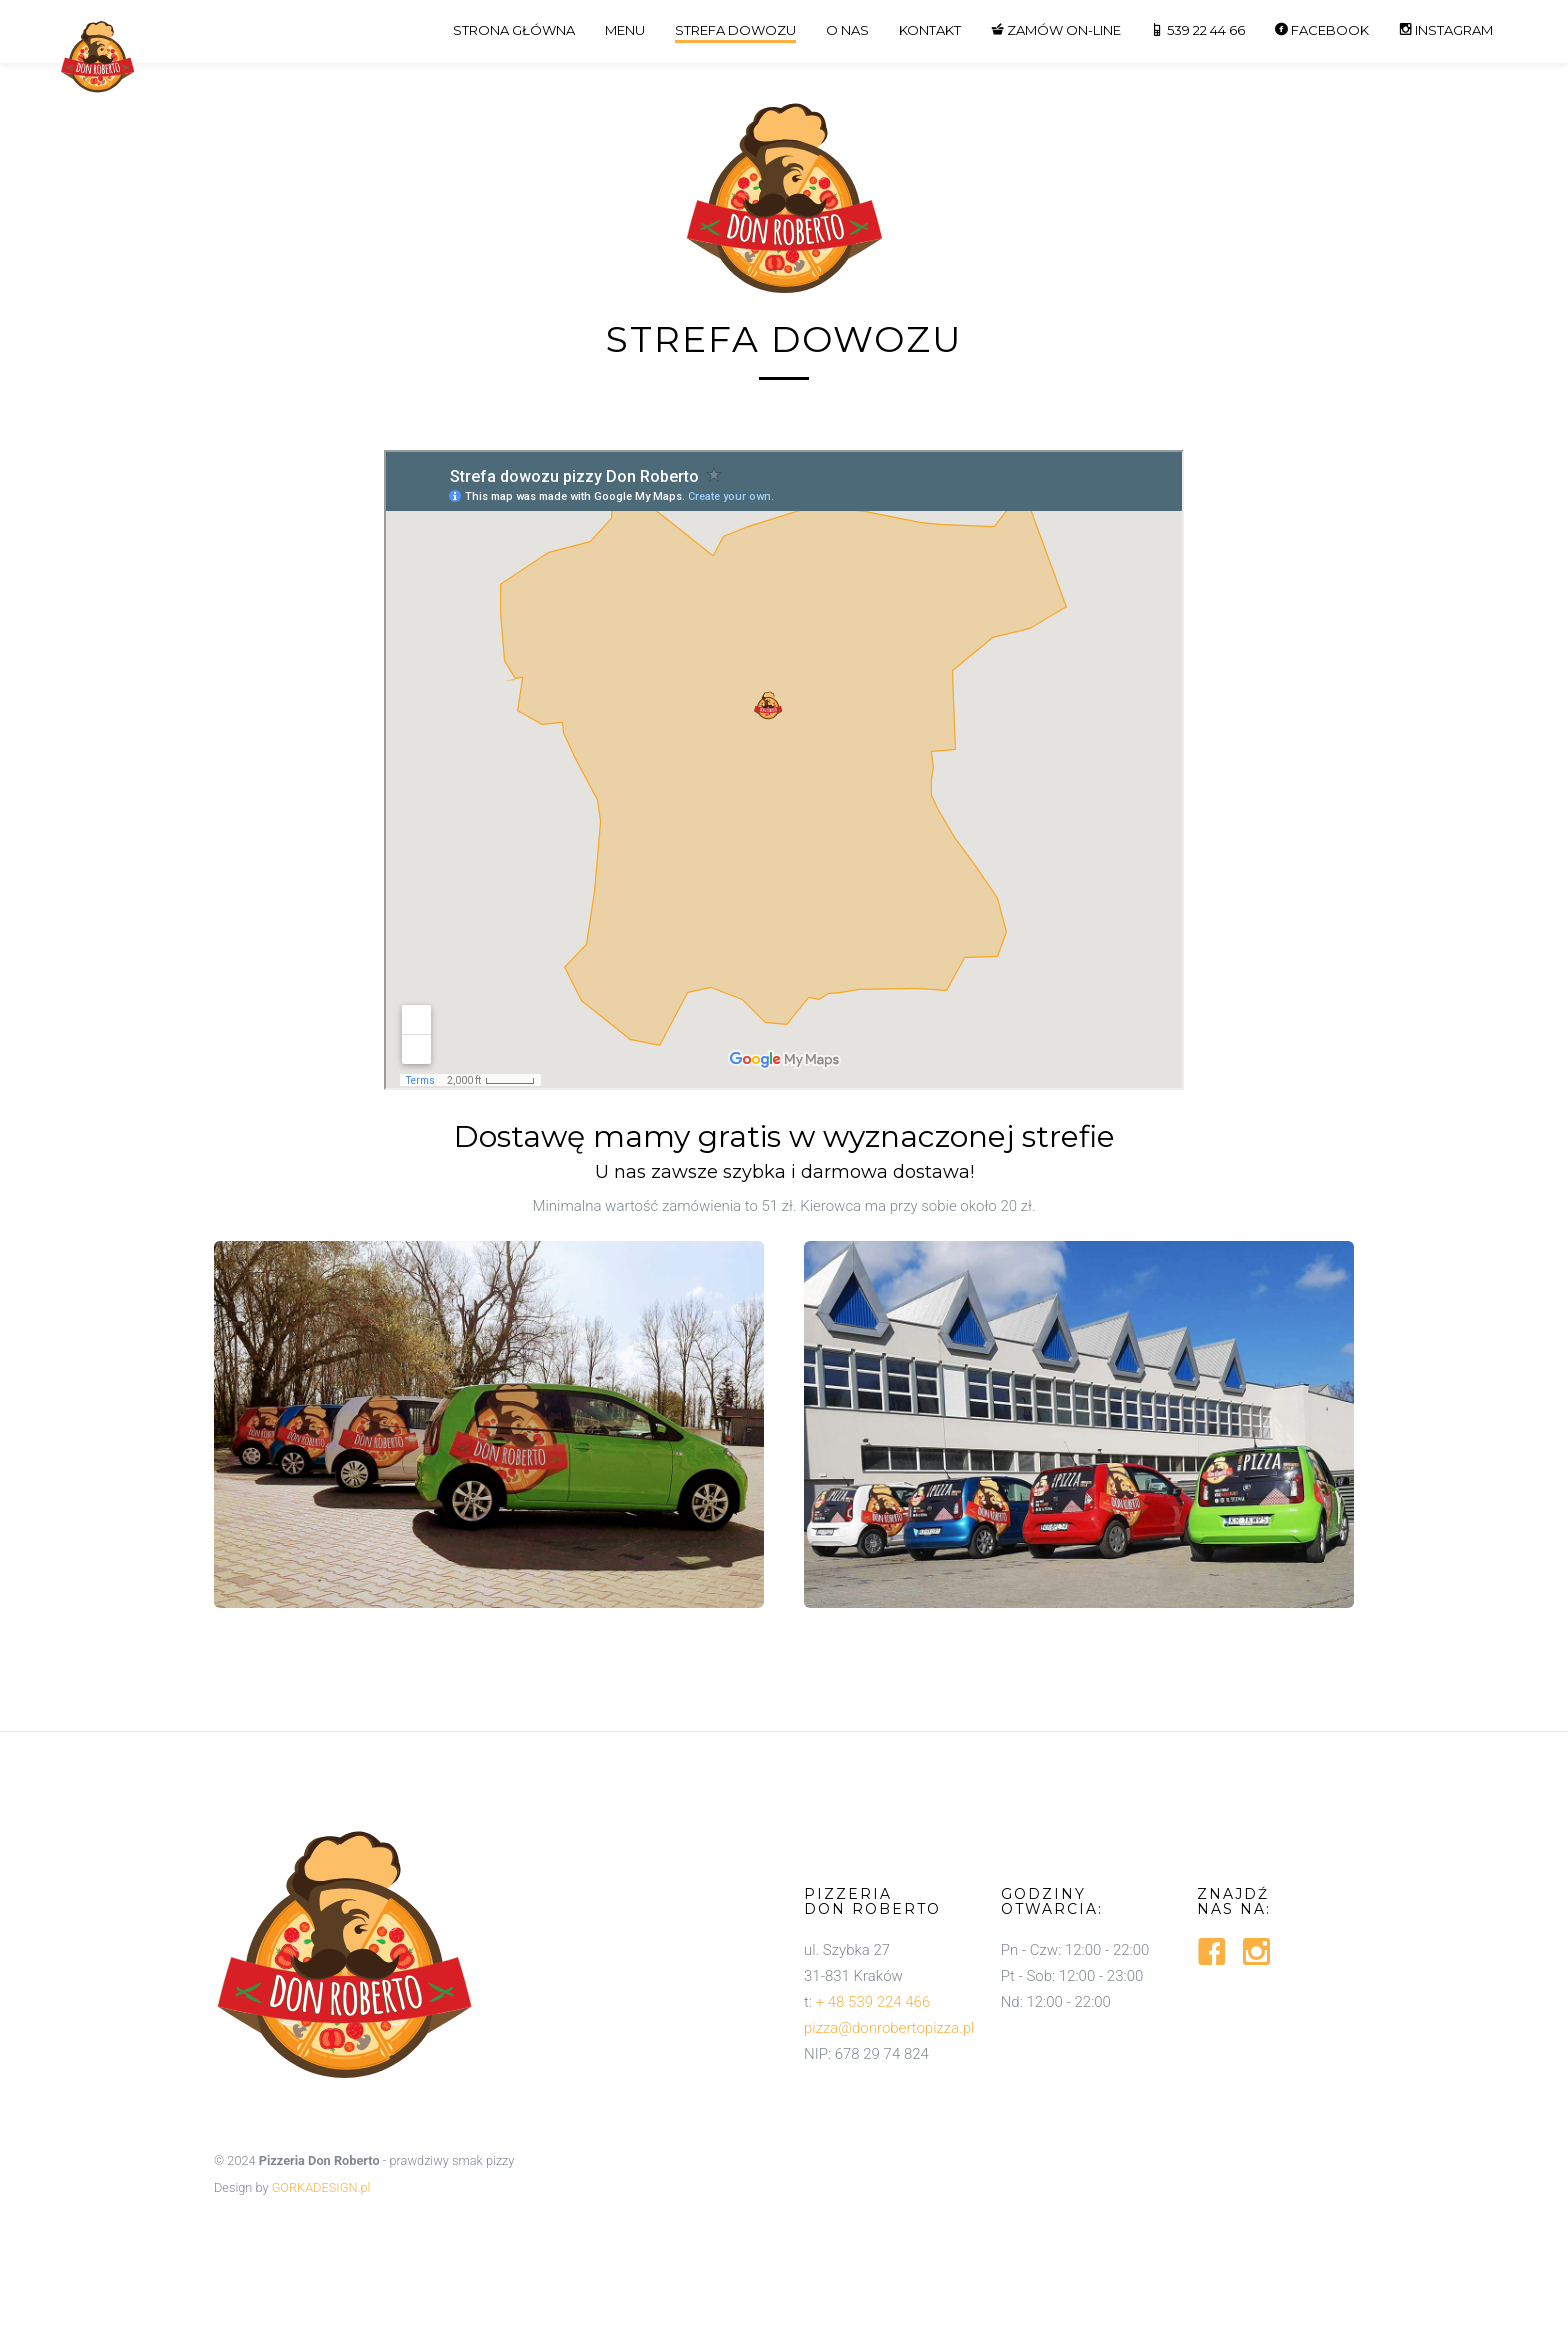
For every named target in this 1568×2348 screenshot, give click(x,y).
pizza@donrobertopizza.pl (889, 2028)
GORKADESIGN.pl (321, 2187)
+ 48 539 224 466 (873, 2002)
